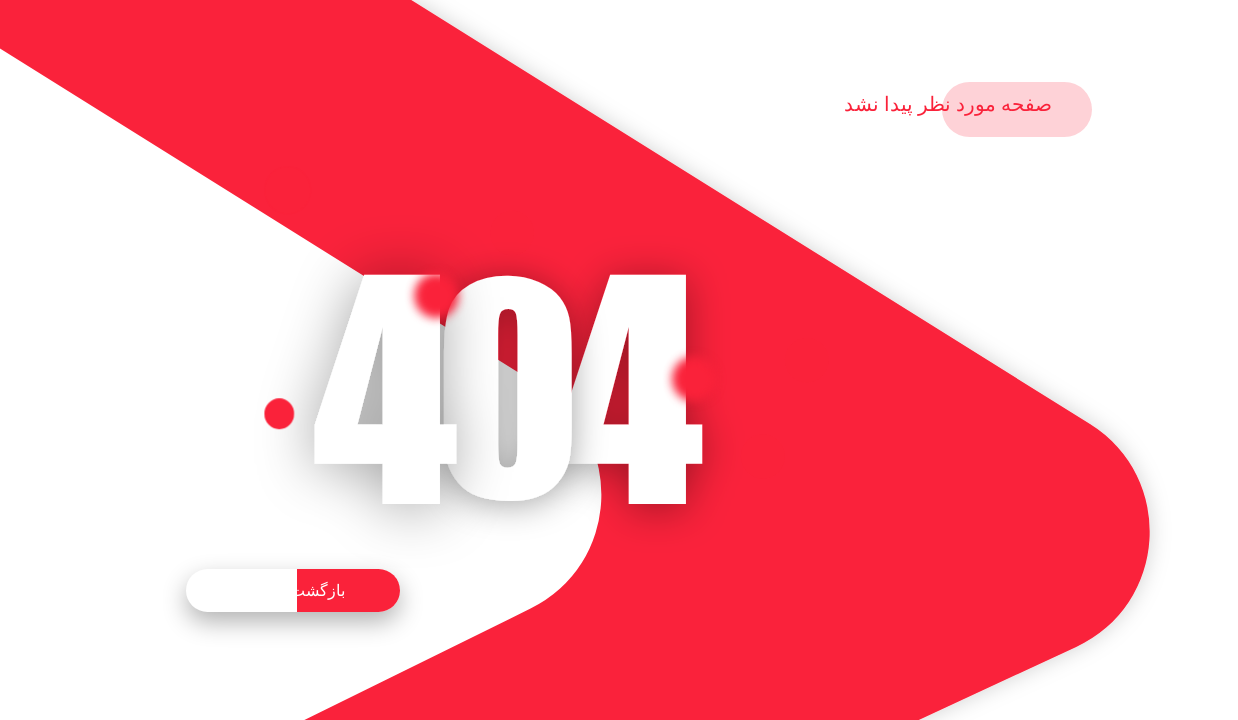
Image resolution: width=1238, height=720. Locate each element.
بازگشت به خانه (293, 590)
